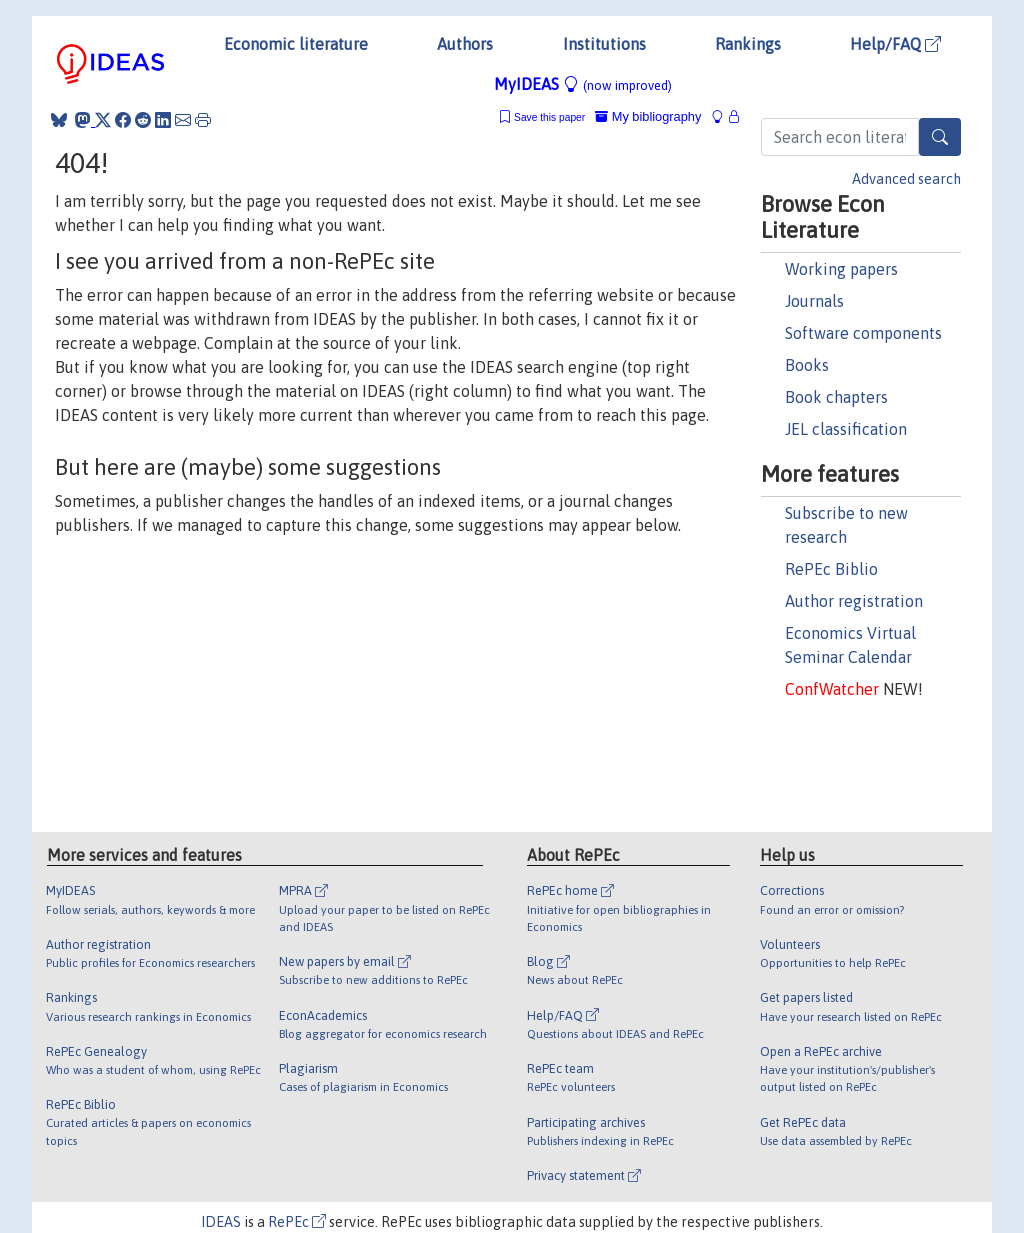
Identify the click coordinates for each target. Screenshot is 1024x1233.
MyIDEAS (583, 84)
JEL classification (846, 429)
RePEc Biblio (831, 569)
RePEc (297, 1222)
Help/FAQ (895, 44)
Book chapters (836, 397)
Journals (814, 301)
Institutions (604, 44)
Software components (863, 333)
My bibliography (648, 116)
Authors (465, 44)
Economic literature (296, 44)
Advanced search (906, 179)
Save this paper (549, 117)
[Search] (940, 137)
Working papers (841, 269)
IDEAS (221, 1222)
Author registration (854, 601)
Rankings (748, 44)
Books (807, 365)
